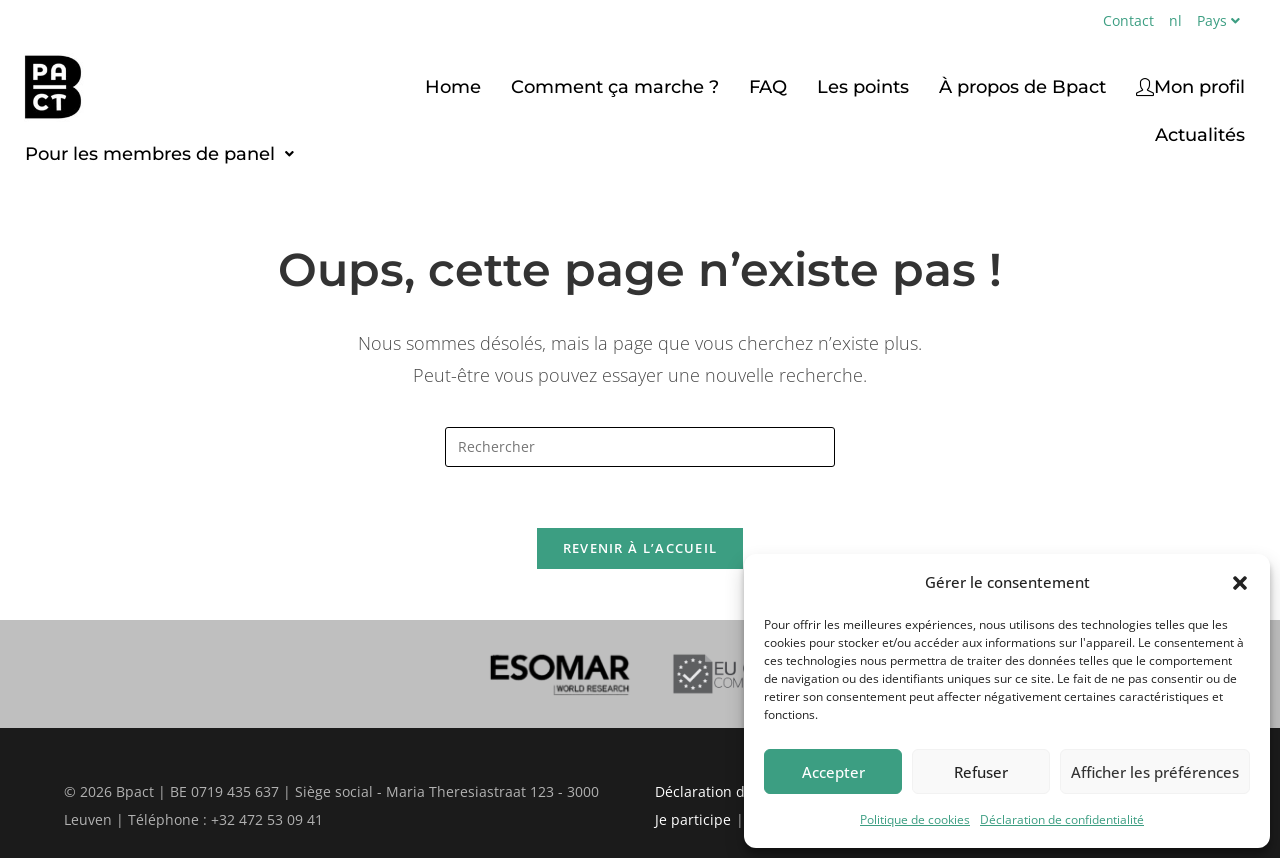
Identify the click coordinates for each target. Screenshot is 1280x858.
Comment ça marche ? (615, 87)
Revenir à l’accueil (640, 548)
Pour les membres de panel (159, 154)
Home (453, 87)
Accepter (833, 772)
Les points (863, 87)
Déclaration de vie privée (738, 791)
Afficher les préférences (1155, 772)
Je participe (693, 819)
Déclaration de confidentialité (1062, 819)
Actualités (1200, 135)
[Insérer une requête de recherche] (640, 447)
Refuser (981, 772)
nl (1175, 20)
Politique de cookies (915, 819)
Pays (1221, 20)
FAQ (768, 87)
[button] (1240, 583)
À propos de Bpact (1022, 87)
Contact (1128, 20)
